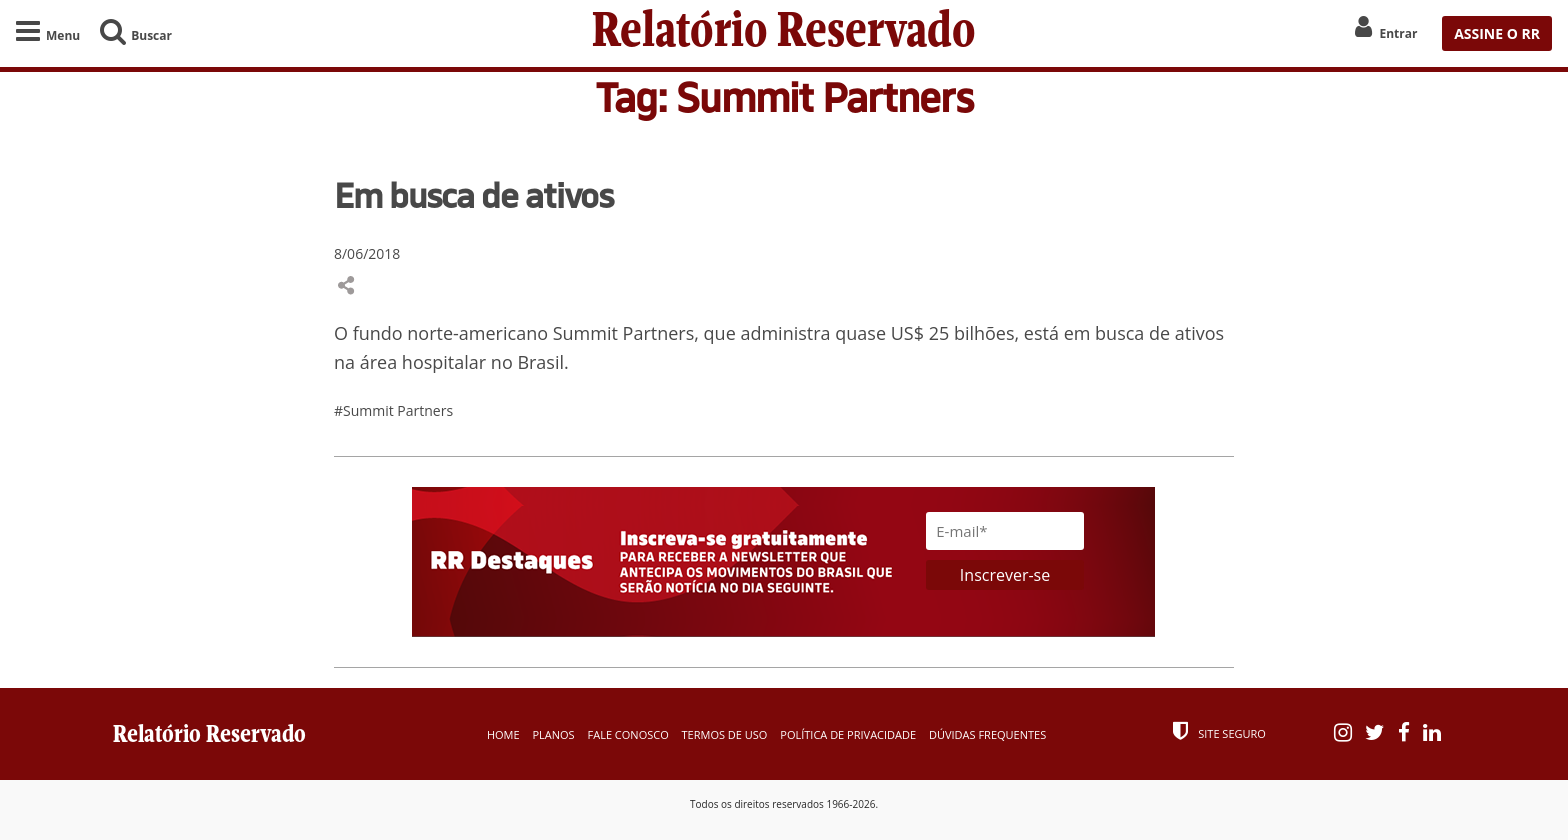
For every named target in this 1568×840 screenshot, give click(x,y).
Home (503, 734)
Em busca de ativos (473, 195)
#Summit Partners (393, 410)
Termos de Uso (725, 734)
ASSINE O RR (1497, 33)
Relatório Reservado (784, 33)
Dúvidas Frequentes (987, 734)
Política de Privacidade (848, 734)
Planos (553, 734)
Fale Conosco (628, 734)
